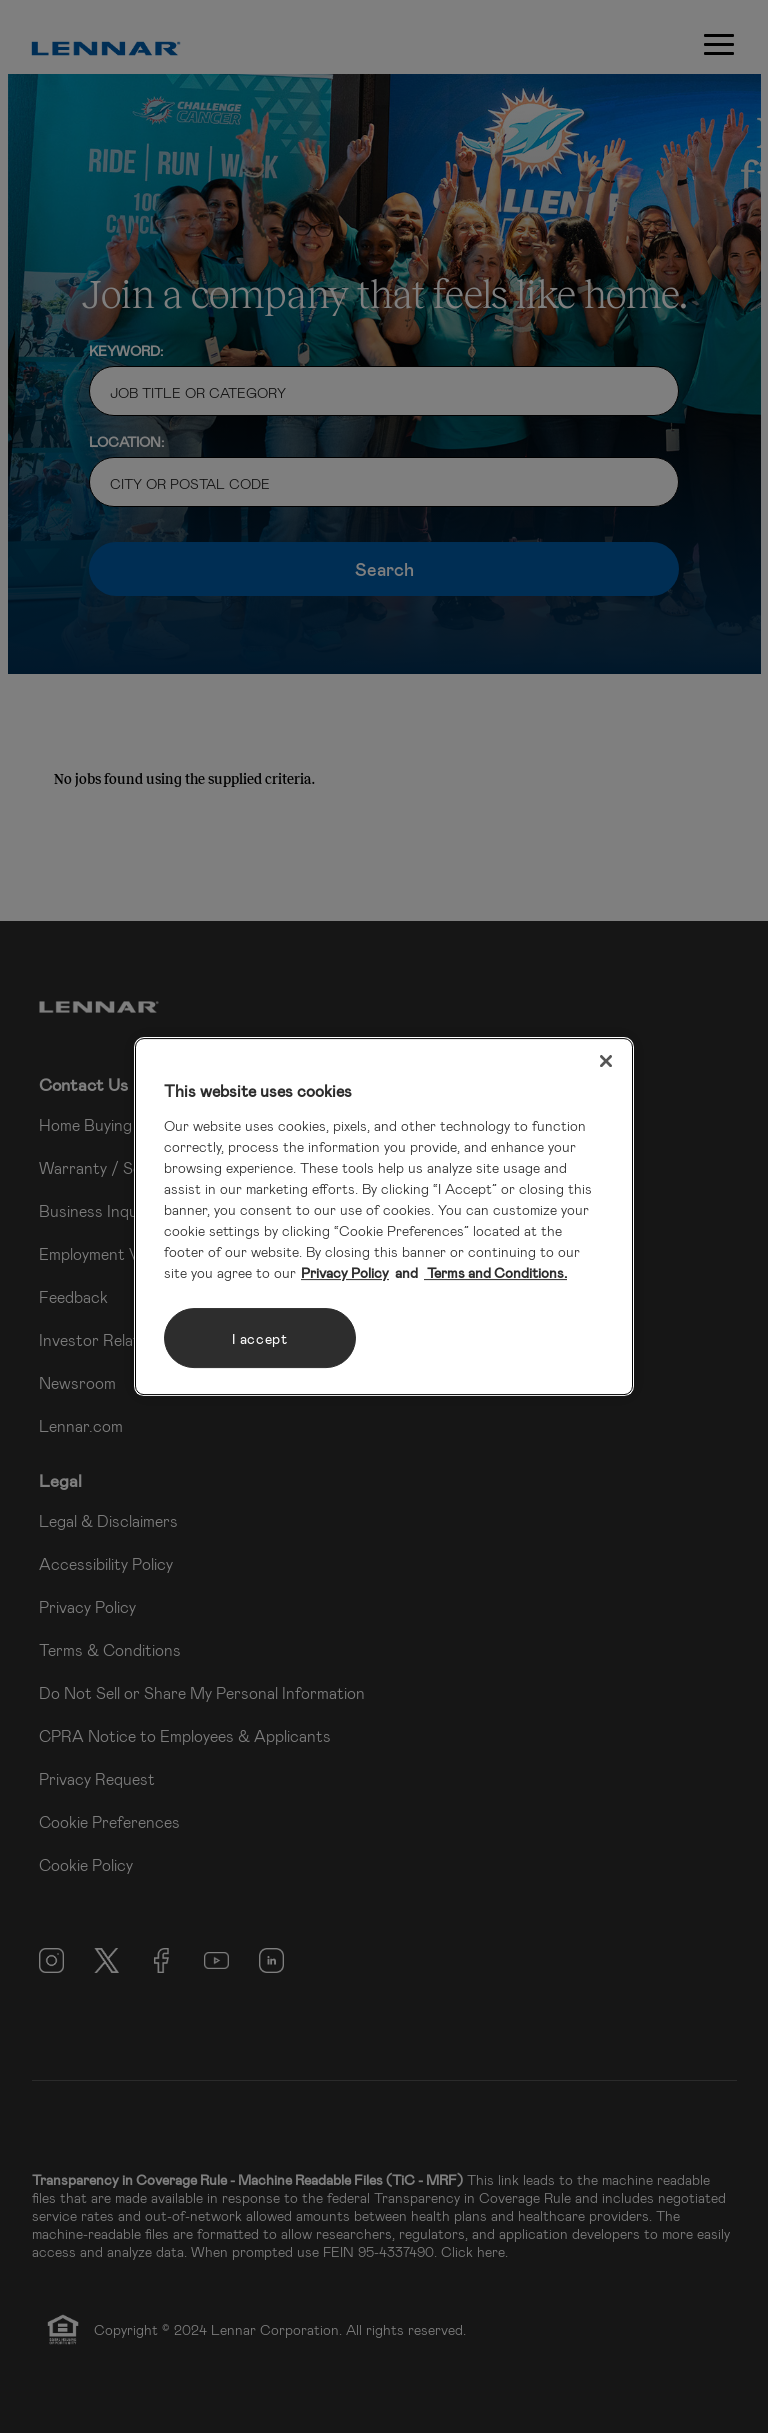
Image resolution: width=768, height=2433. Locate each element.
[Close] (606, 1061)
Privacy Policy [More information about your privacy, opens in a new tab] (345, 1272)
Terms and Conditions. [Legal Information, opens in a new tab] (495, 1272)
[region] (384, 1217)
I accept (260, 1338)
